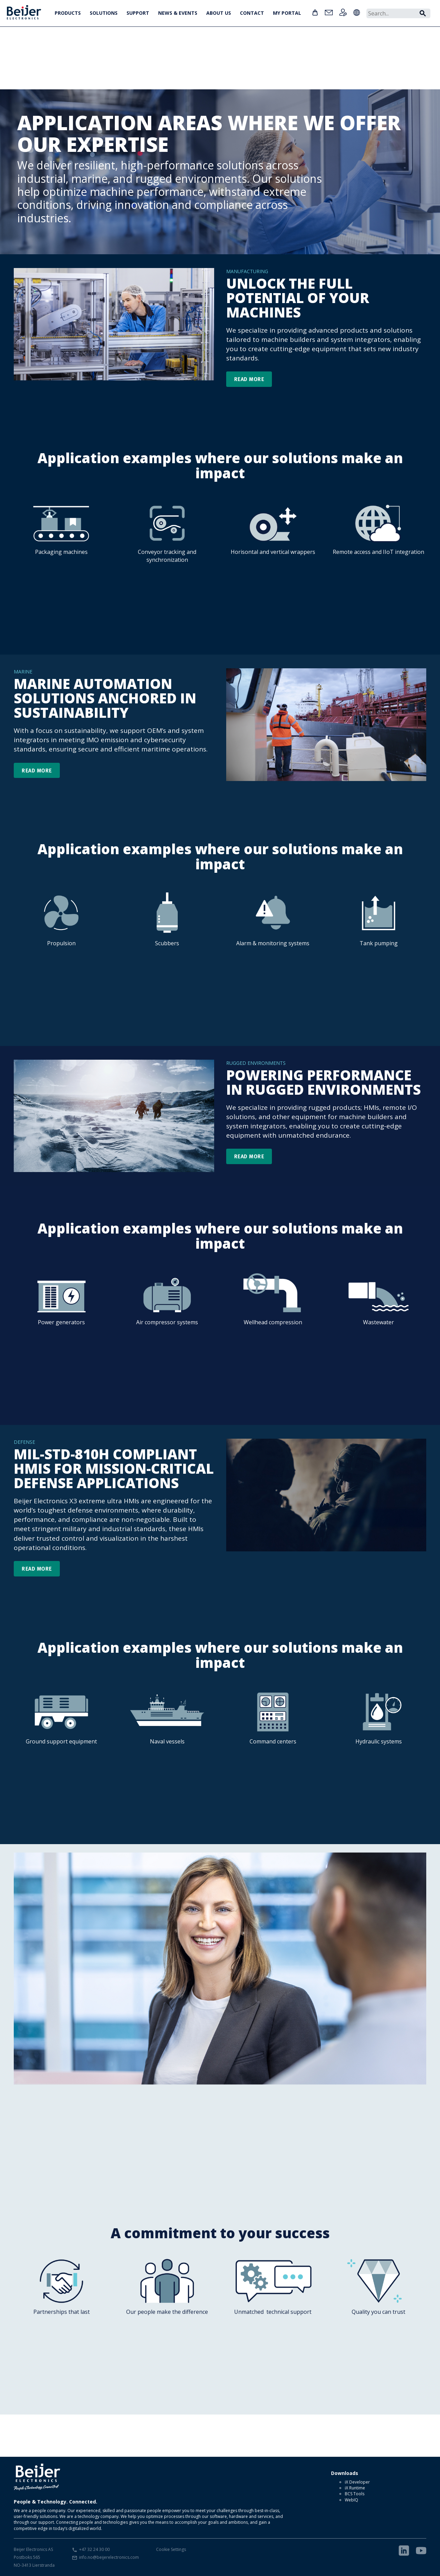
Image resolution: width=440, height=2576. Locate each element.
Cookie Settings (171, 2549)
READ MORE (249, 379)
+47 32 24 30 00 (94, 2549)
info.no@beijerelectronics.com (109, 2557)
